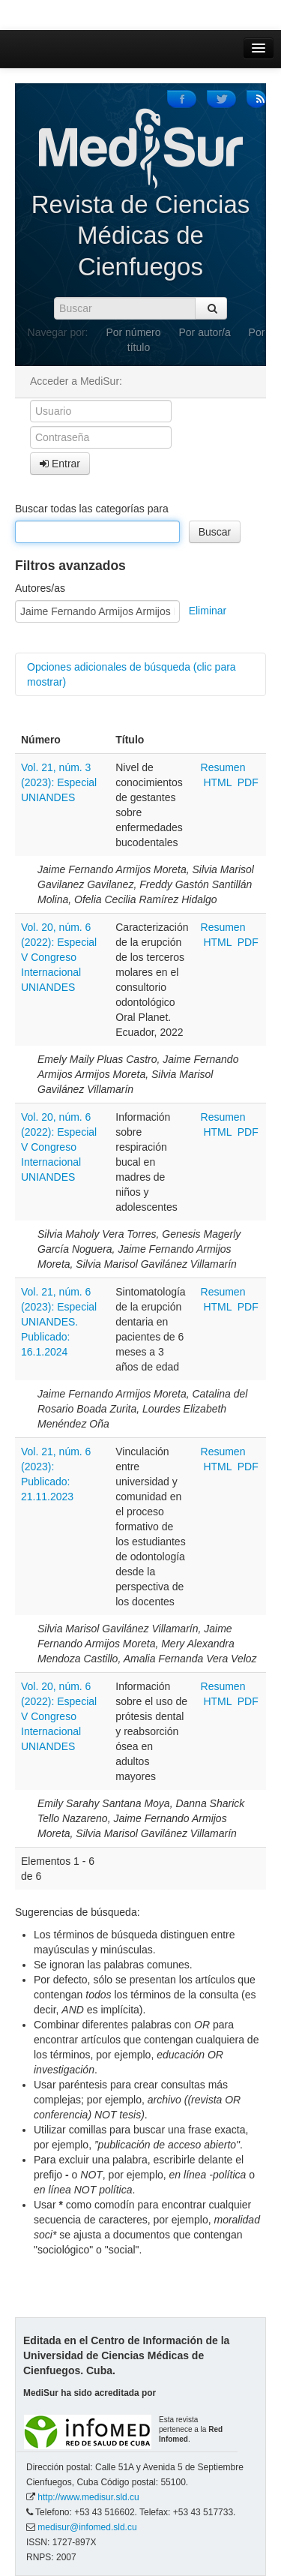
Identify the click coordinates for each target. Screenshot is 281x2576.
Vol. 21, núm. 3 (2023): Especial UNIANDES (59, 782)
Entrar (60, 464)
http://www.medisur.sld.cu (88, 2497)
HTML (217, 782)
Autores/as (40, 588)
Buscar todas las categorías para (92, 509)
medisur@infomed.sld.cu (86, 2527)
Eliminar (208, 611)
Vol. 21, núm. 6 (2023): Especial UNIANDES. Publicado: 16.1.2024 (59, 1322)
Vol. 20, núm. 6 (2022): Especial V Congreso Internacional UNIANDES (59, 957)
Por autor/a (204, 332)
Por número (133, 332)
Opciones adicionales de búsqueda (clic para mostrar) (131, 674)
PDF (248, 782)
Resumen (223, 767)
